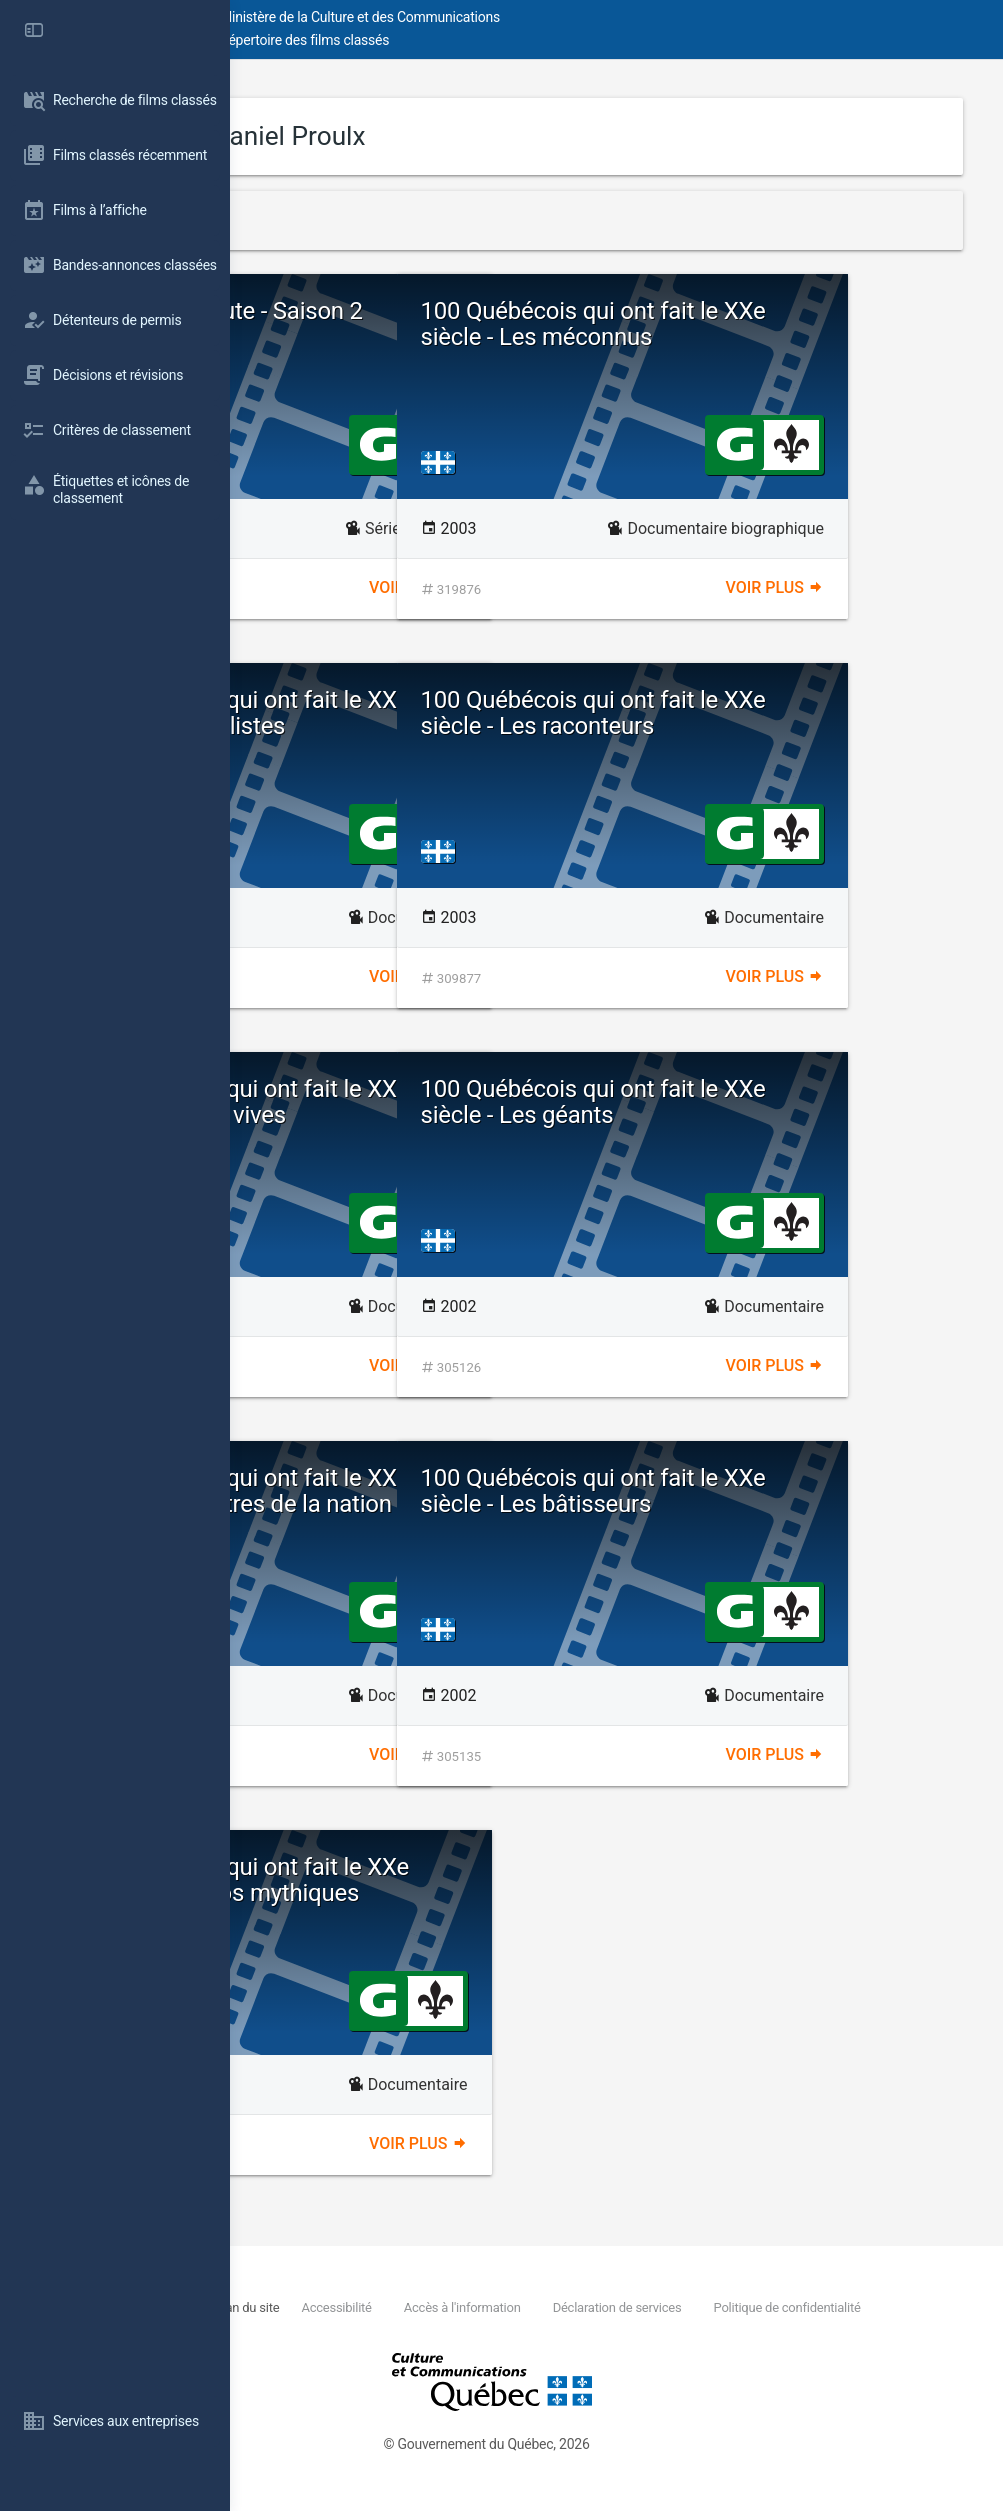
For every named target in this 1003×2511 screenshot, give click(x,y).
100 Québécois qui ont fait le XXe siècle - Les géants (788, 1102)
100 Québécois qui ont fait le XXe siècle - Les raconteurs (788, 726)
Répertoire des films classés (534, 40)
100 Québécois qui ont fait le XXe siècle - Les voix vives (431, 1115)
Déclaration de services (819, 2307)
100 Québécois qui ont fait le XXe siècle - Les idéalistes (431, 726)
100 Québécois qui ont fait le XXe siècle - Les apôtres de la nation (431, 1504)
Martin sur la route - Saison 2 (434, 324)
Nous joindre (374, 2307)
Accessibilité (541, 2307)
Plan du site (452, 2307)
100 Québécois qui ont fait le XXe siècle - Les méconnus (788, 337)
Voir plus (533, 587)
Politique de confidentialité (422, 2329)
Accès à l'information (665, 2307)
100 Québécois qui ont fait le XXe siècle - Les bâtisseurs (788, 1504)
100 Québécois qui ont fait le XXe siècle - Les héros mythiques (431, 1893)
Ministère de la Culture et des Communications (590, 17)
